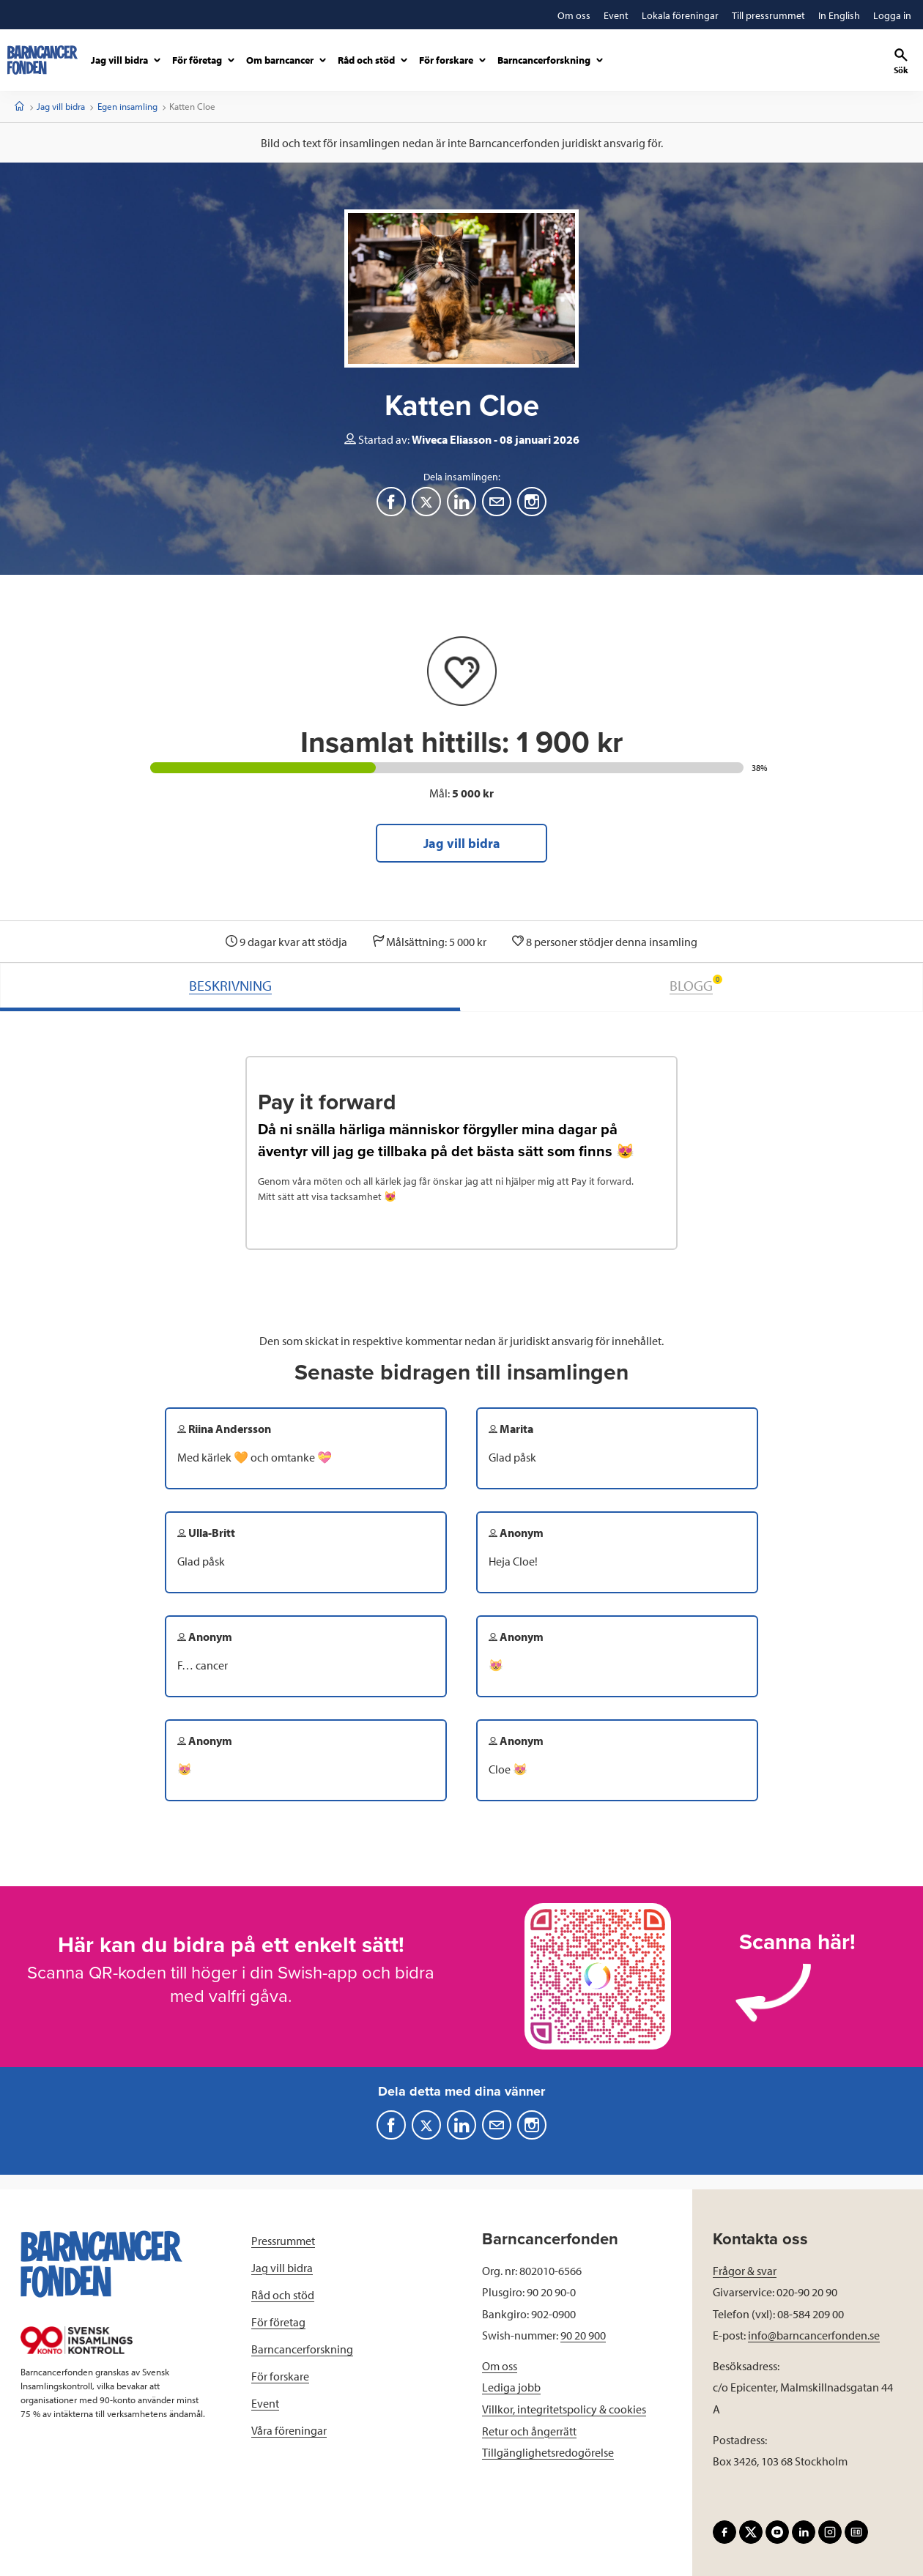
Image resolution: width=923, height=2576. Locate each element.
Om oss (499, 2366)
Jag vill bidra (61, 106)
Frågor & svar (744, 2270)
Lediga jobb (511, 2387)
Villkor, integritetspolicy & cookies (564, 2409)
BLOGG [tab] (696, 984)
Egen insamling (127, 106)
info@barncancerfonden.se (814, 2335)
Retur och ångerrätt (529, 2431)
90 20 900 (583, 2335)
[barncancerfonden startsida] (42, 60)
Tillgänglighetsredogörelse (548, 2452)
